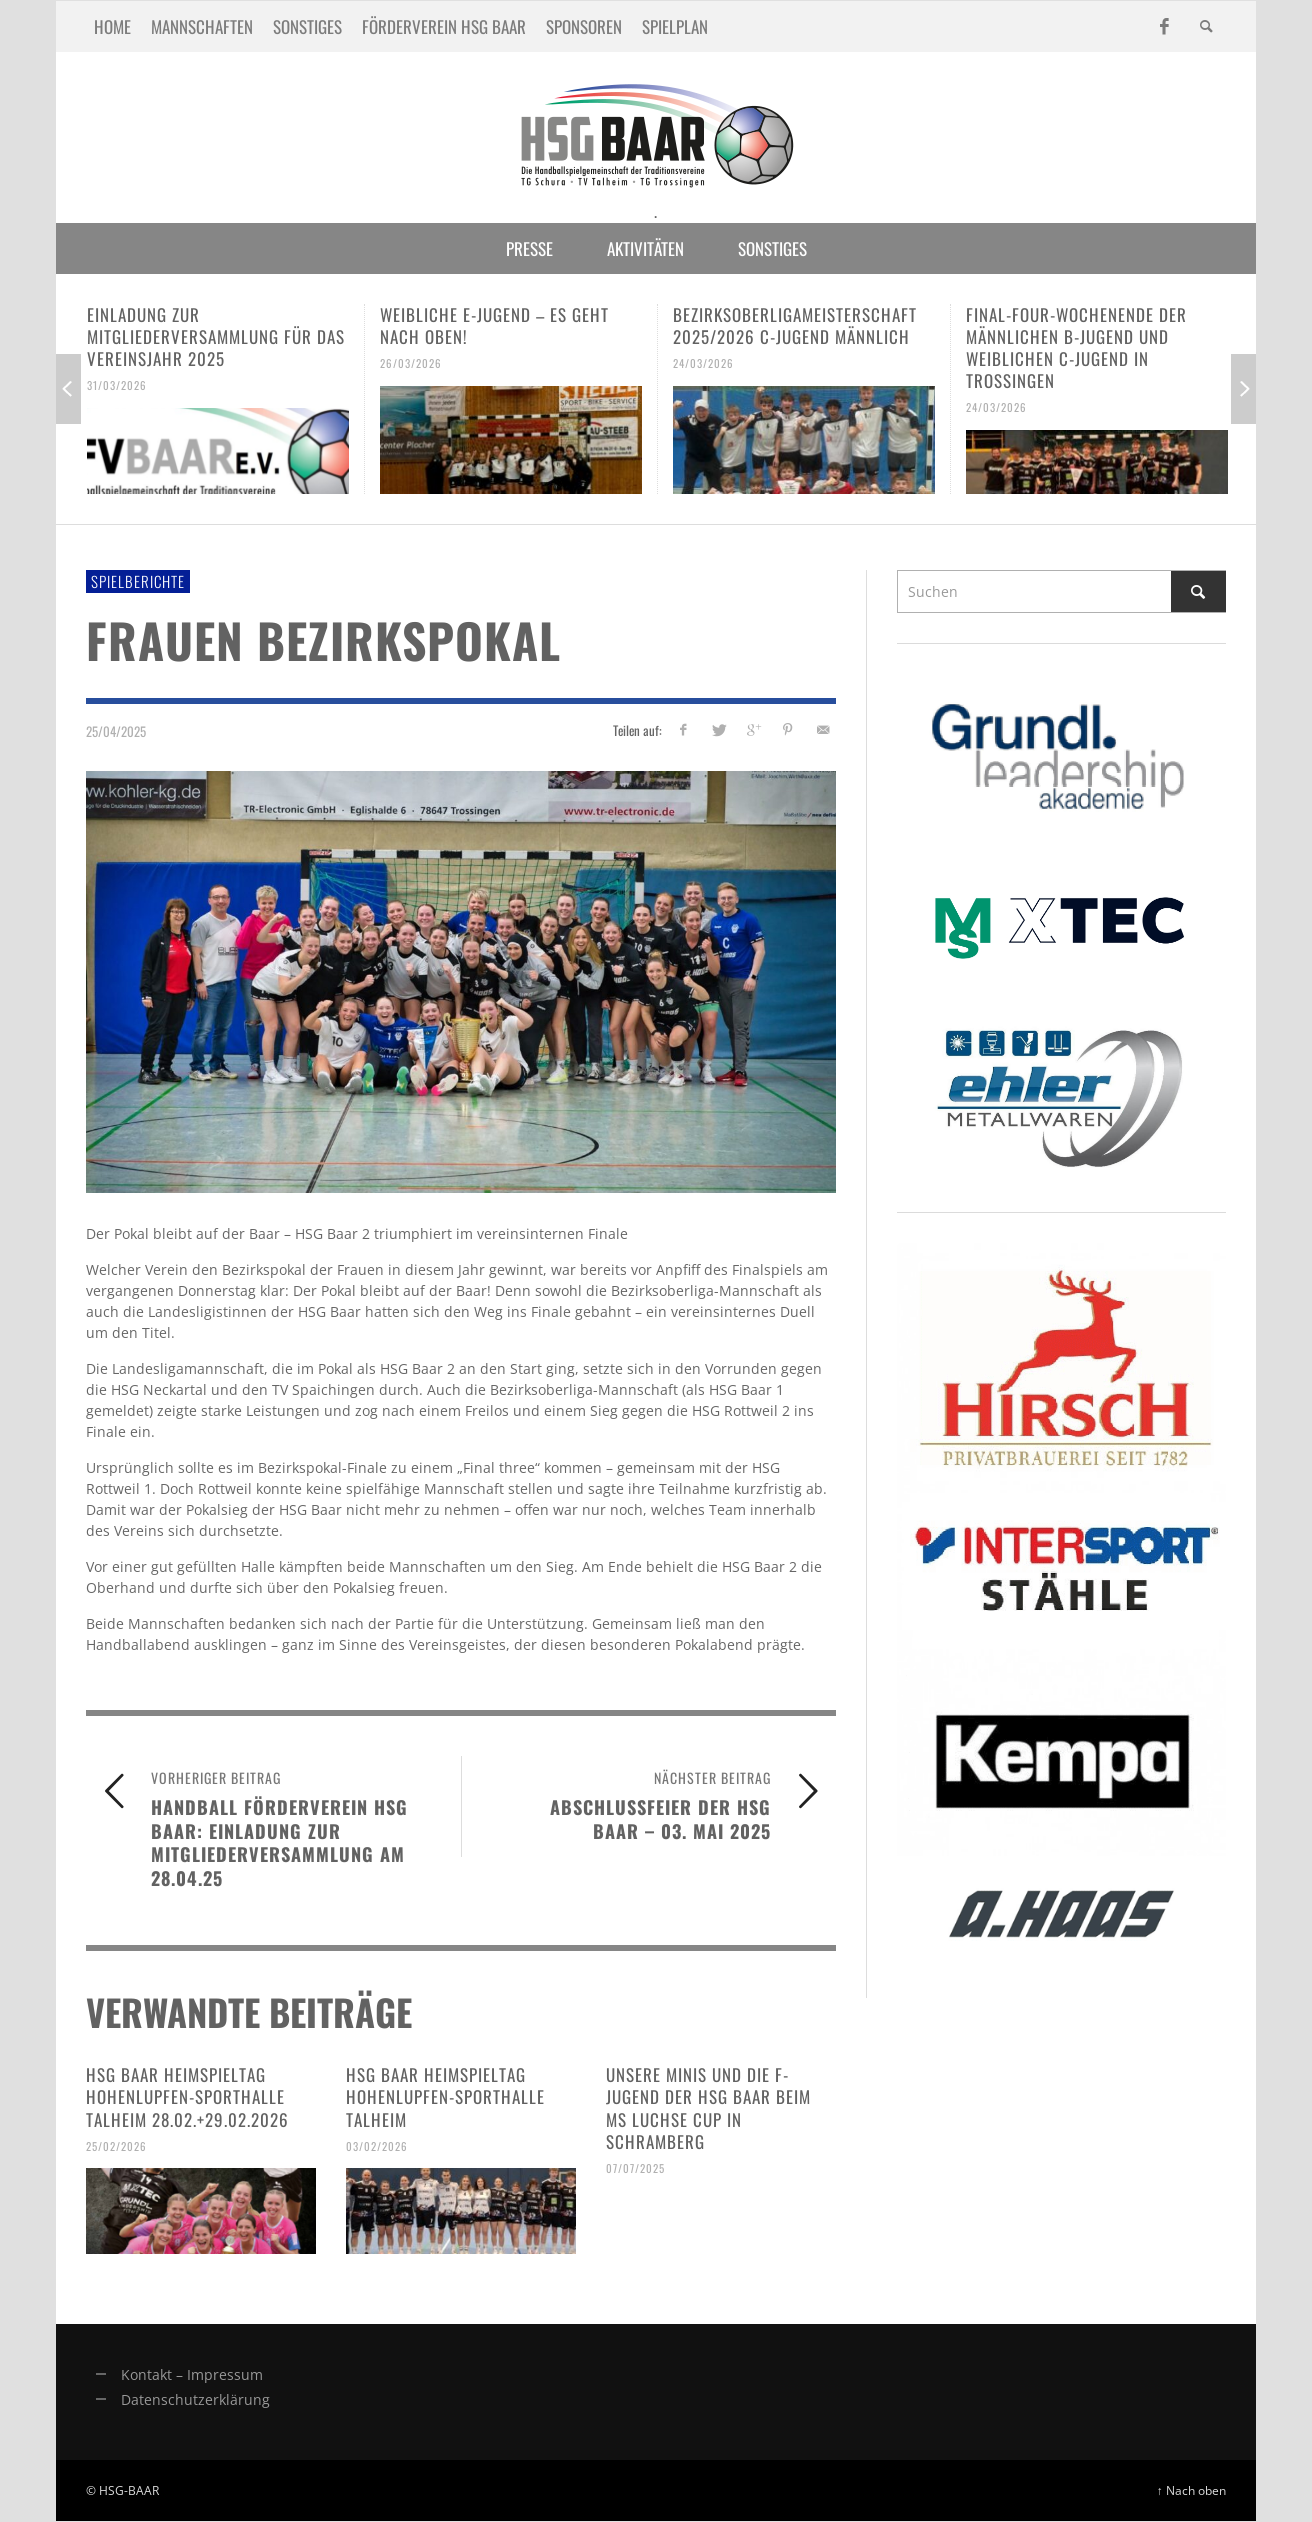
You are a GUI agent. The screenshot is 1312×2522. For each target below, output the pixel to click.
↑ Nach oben (1191, 2490)
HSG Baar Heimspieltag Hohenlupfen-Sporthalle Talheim (445, 2096)
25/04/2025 (116, 730)
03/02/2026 (377, 2145)
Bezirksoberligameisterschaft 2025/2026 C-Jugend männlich (795, 325)
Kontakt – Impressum (192, 2374)
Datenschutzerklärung (195, 2399)
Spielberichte (138, 581)
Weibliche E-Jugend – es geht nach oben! (494, 325)
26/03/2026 (411, 363)
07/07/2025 (635, 2168)
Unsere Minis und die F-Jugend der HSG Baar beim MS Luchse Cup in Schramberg (708, 2107)
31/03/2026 (117, 385)
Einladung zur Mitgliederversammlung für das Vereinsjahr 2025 (216, 336)
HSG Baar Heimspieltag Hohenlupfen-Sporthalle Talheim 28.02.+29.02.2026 (187, 2096)
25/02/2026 (116, 2145)
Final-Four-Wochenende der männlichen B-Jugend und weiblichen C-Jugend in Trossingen (1076, 347)
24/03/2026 (703, 363)
